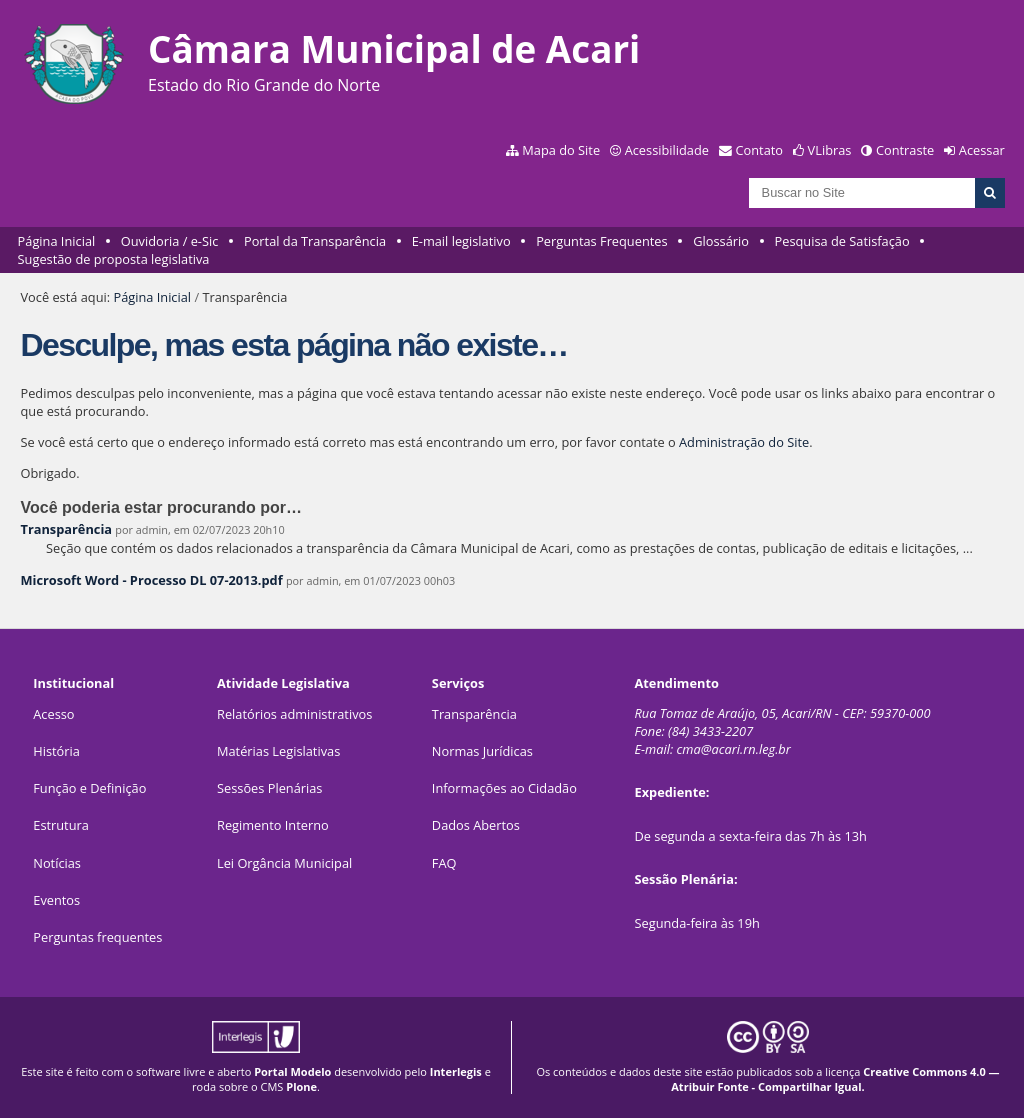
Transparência (66, 529)
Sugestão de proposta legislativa (114, 259)
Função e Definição (89, 788)
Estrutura (61, 825)
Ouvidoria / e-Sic (170, 241)
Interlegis (456, 1071)
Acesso (53, 714)
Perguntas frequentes (97, 937)
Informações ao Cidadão (504, 788)
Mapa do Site (561, 150)
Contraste (905, 150)
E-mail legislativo (461, 241)
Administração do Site (744, 442)
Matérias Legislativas (278, 751)
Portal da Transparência (315, 241)
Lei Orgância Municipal (284, 863)
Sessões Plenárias (269, 788)
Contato (760, 150)
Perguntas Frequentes (601, 241)
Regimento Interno (273, 825)
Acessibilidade (667, 150)
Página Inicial (57, 241)
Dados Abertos (476, 825)
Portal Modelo (292, 1071)
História (56, 751)
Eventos (56, 900)
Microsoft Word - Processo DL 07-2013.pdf (151, 580)
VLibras (830, 150)
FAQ (444, 863)
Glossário (721, 241)
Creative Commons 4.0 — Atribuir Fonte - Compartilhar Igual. (835, 1079)
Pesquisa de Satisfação (842, 241)
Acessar (982, 150)
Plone (301, 1086)
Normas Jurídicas (482, 751)
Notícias (57, 863)
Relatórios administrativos (294, 714)
